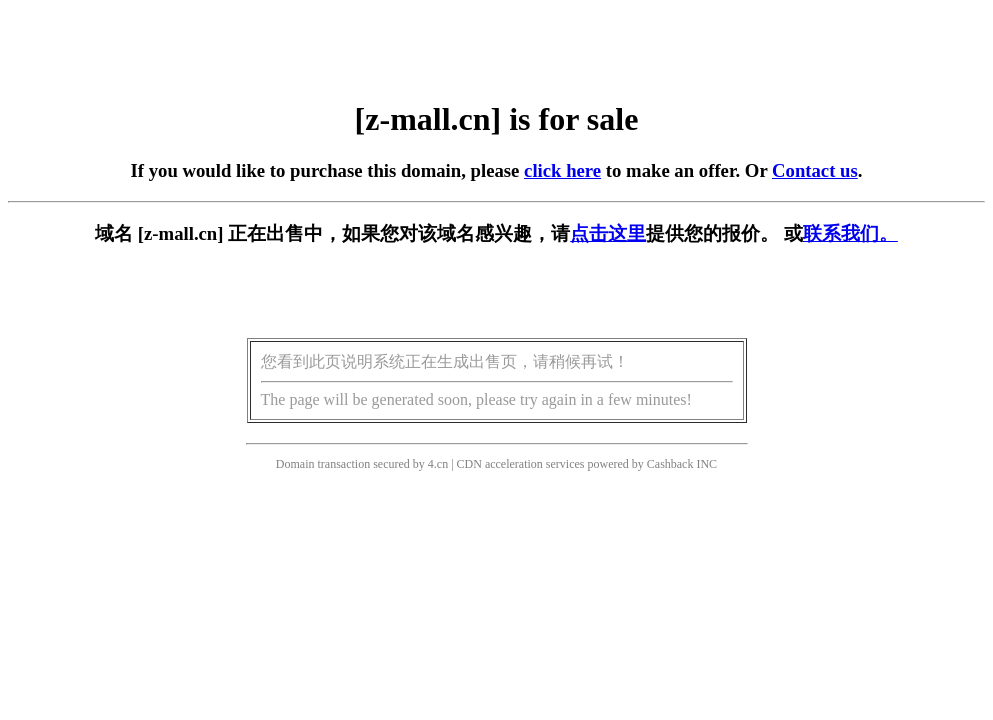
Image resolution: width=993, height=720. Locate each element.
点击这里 (608, 233)
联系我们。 (850, 233)
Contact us (815, 170)
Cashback (670, 464)
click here (562, 170)
